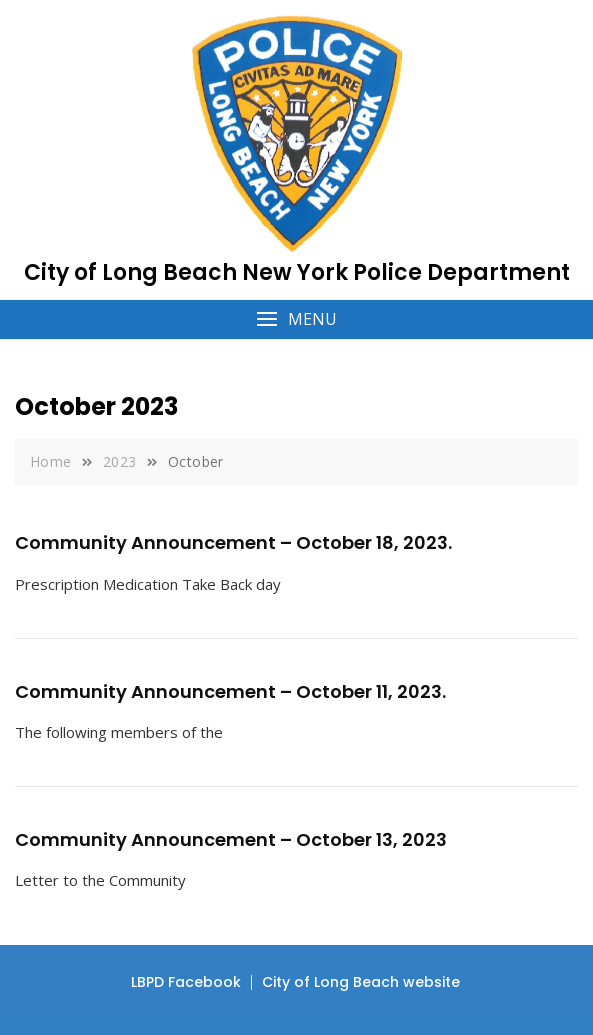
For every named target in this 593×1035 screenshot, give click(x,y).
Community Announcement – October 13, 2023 (231, 839)
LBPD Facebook (186, 982)
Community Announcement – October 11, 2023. (230, 691)
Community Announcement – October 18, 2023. (233, 542)
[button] (296, 319)
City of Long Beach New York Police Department (297, 272)
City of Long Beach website (361, 982)
